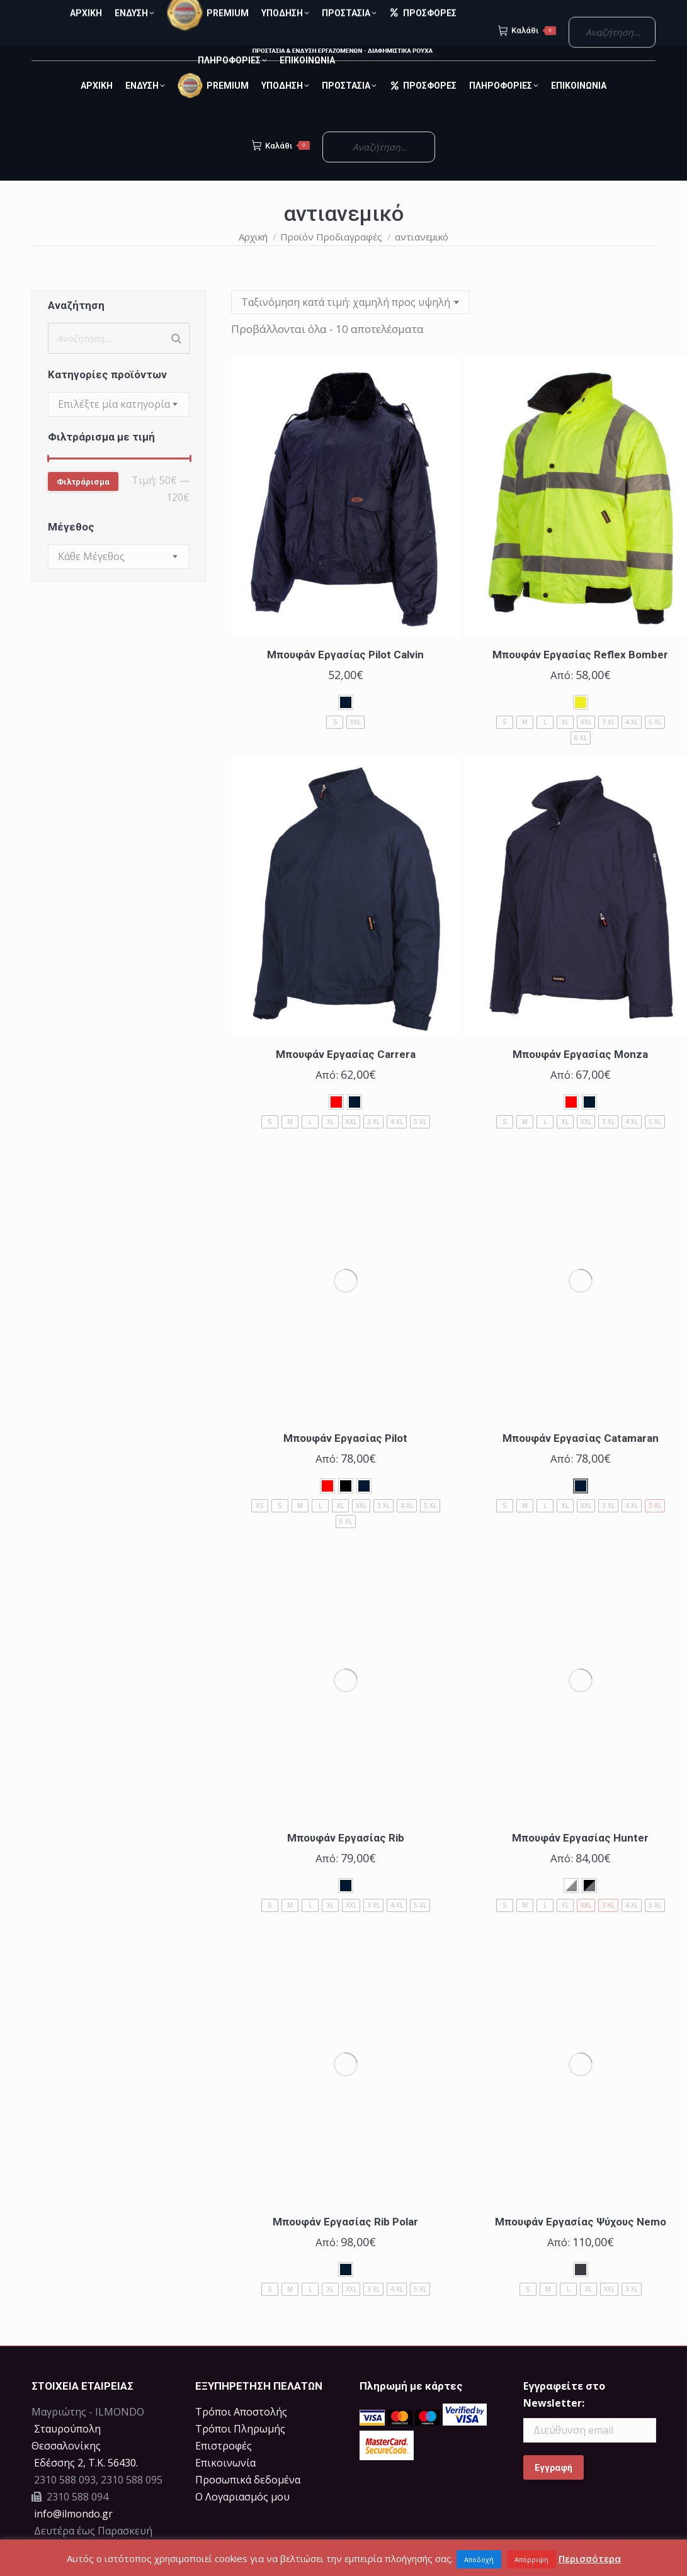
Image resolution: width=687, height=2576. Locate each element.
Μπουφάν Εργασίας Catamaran (580, 1460)
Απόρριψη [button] (531, 2559)
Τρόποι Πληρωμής (240, 2451)
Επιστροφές (223, 2468)
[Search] (176, 361)
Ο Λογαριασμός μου (242, 2519)
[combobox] (119, 427)
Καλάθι (281, 168)
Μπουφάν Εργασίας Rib (345, 1860)
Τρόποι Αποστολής (241, 2434)
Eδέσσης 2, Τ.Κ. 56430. (86, 2485)
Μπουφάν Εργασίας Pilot (345, 1460)
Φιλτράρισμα (83, 504)
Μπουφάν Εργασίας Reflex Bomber (580, 677)
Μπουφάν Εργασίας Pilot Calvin (345, 677)
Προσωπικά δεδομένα (247, 2502)
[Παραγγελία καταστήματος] (350, 325)
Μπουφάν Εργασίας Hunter (580, 1860)
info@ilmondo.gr (73, 2536)
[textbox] (114, 427)
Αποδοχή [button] (479, 2559)
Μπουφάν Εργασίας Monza (580, 1077)
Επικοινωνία (225, 2485)
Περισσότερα (590, 2558)
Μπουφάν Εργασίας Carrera (346, 1077)
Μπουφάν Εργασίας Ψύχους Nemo (580, 2244)
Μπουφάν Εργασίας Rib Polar (345, 2244)
